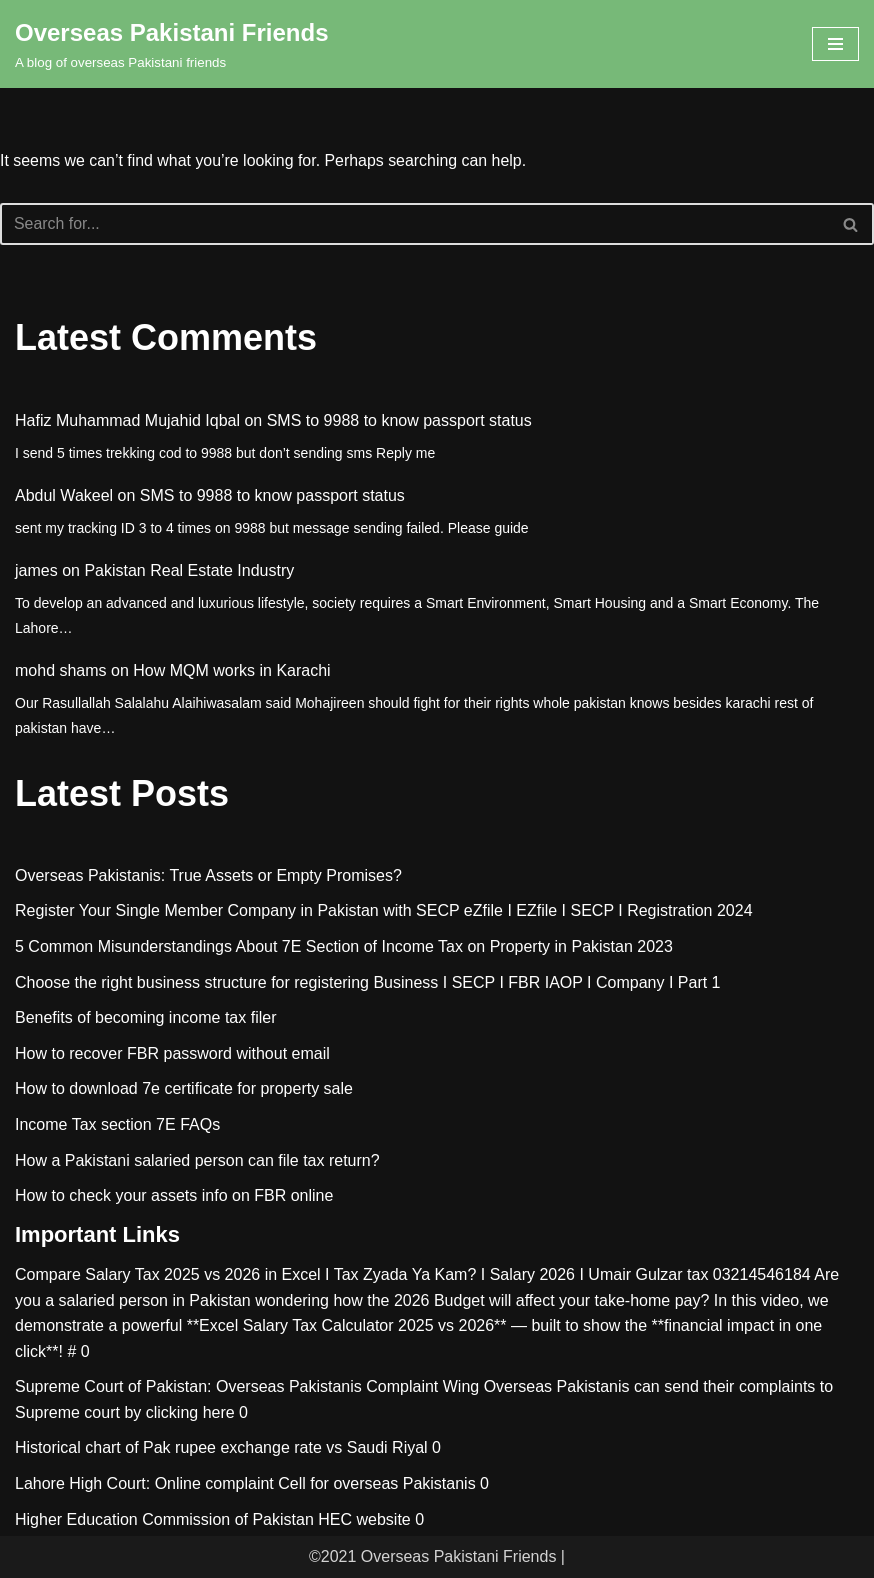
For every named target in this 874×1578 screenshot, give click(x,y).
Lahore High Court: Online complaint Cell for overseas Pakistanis (245, 1483)
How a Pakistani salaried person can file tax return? (197, 1160)
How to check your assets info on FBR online (174, 1195)
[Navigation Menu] (835, 44)
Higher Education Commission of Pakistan (164, 1519)
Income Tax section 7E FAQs (117, 1124)
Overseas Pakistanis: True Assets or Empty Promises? (208, 875)
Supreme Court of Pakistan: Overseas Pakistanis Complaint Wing (247, 1386)
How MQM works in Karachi (231, 670)
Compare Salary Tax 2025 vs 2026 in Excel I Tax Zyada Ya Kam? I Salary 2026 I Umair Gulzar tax (361, 1274)
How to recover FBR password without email (172, 1053)
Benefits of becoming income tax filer (145, 1017)
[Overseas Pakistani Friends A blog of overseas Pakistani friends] (172, 44)
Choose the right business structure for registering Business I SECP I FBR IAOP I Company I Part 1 (368, 982)
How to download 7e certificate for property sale (184, 1089)
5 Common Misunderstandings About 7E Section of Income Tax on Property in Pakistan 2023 (344, 946)
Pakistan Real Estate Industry (189, 570)
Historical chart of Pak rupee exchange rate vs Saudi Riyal (221, 1448)
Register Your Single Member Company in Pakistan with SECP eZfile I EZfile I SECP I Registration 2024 (384, 911)
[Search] (414, 224)
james (36, 570)
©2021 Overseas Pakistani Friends (432, 1556)
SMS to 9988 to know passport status (399, 420)
